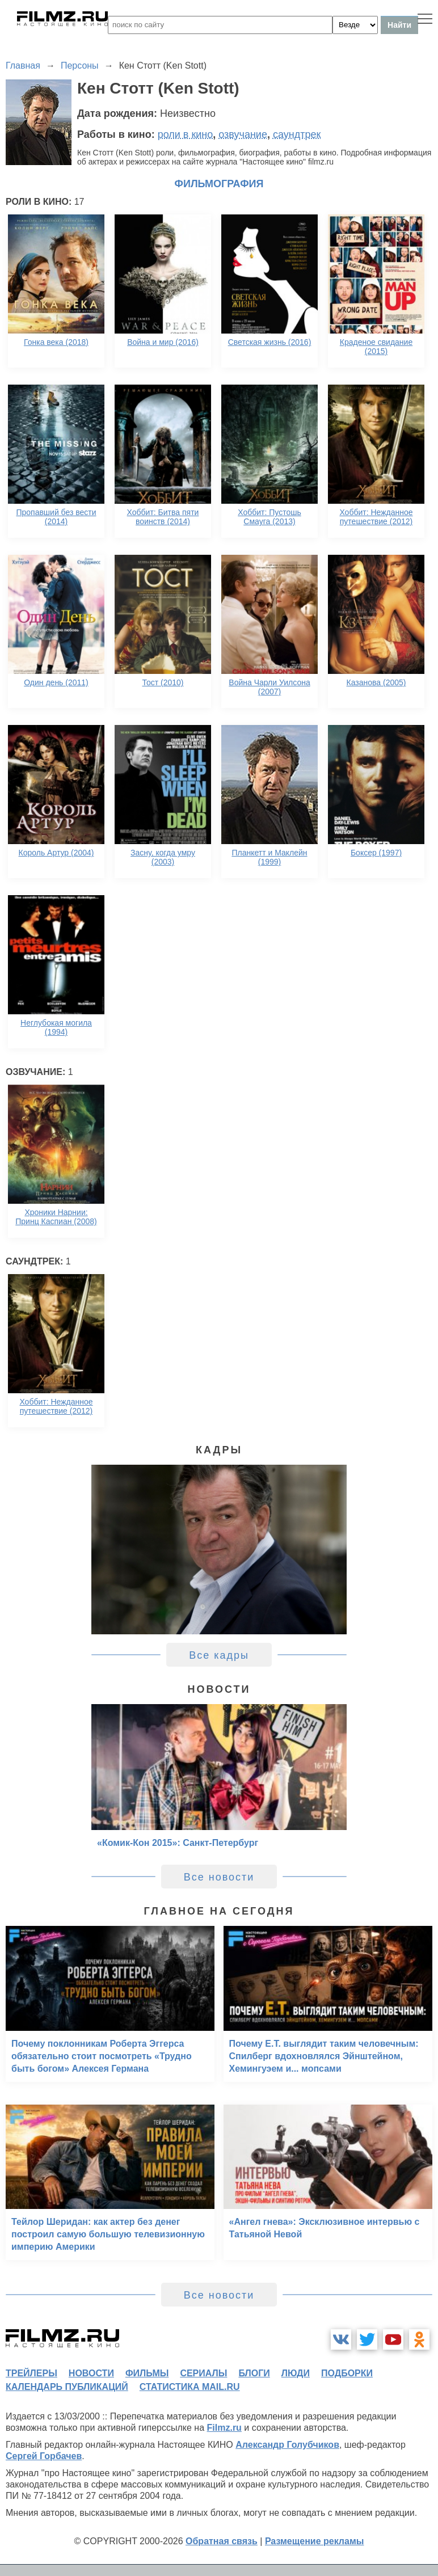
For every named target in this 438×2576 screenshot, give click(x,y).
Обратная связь (222, 2541)
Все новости (219, 1877)
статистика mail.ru (190, 2387)
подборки (347, 2373)
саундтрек (297, 134)
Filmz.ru (224, 2427)
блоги (253, 2373)
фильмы (147, 2373)
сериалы (203, 2373)
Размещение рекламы (314, 2541)
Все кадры (219, 1655)
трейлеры (31, 2373)
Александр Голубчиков (287, 2444)
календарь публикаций (67, 2387)
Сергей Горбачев (44, 2456)
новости (91, 2373)
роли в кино (185, 134)
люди (295, 2373)
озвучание (242, 134)
